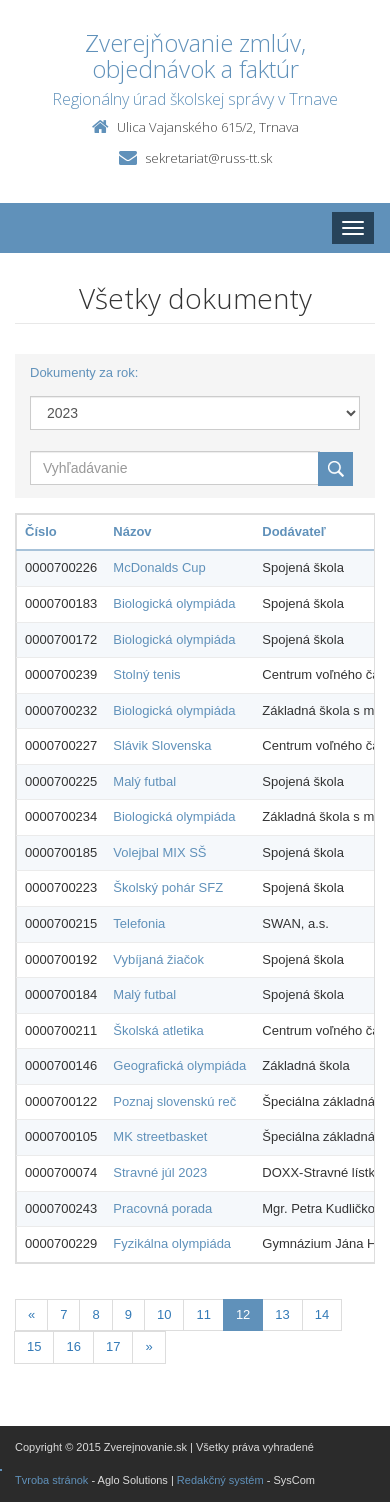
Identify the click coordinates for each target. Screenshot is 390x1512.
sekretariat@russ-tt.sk (208, 158)
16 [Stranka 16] (73, 1346)
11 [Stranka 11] (203, 1314)
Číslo (41, 531)
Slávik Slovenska (162, 745)
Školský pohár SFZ (168, 887)
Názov (132, 531)
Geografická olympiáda (179, 1065)
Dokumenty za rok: (84, 372)
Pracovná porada (162, 1208)
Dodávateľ (294, 531)
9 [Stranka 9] (128, 1314)
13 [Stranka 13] (282, 1314)
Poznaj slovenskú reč (174, 1101)
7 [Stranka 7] (63, 1314)
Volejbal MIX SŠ (159, 852)
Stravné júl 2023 (160, 1172)
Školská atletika (158, 1030)
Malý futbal (144, 781)
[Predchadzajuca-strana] (31, 1315)
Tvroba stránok (51, 1480)
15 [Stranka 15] (34, 1346)
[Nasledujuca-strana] (148, 1347)
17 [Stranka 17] (113, 1346)
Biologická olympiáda (174, 603)
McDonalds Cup (159, 567)
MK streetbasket (160, 1136)
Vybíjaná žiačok (158, 959)
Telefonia (139, 923)
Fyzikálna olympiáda (172, 1243)
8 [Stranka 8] (95, 1314)
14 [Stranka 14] (322, 1314)
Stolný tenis (146, 674)
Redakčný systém (220, 1480)
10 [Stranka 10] (164, 1314)
